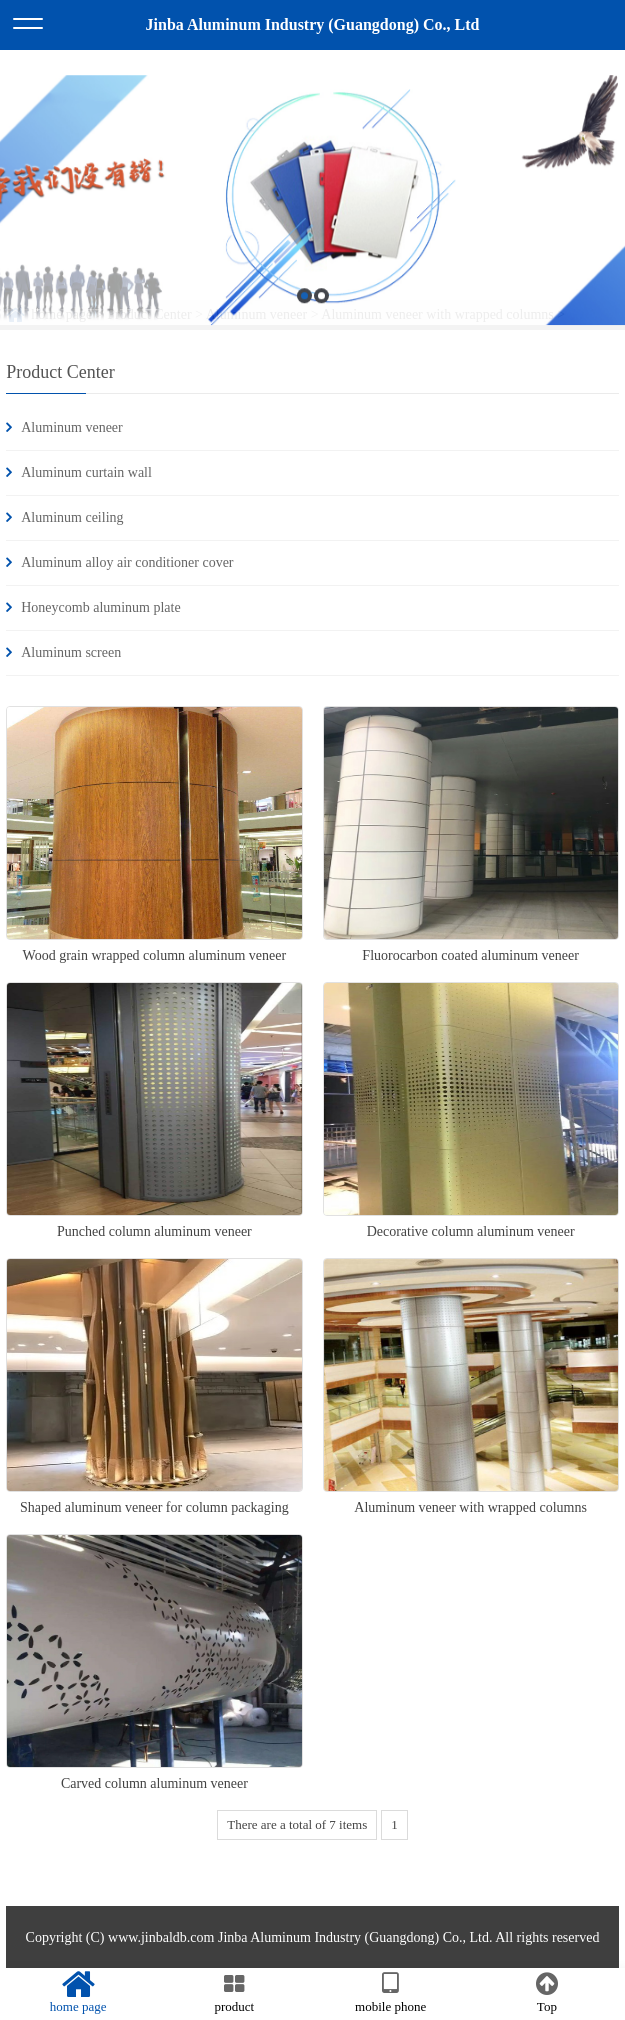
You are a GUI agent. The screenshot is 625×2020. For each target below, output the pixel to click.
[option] (312, 321)
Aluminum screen (71, 652)
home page (78, 1993)
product (234, 1993)
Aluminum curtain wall (86, 472)
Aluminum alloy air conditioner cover (127, 562)
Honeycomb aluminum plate (100, 607)
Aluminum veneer (71, 427)
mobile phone (391, 1993)
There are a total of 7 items (297, 1824)
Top (547, 1993)
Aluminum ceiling (72, 517)
